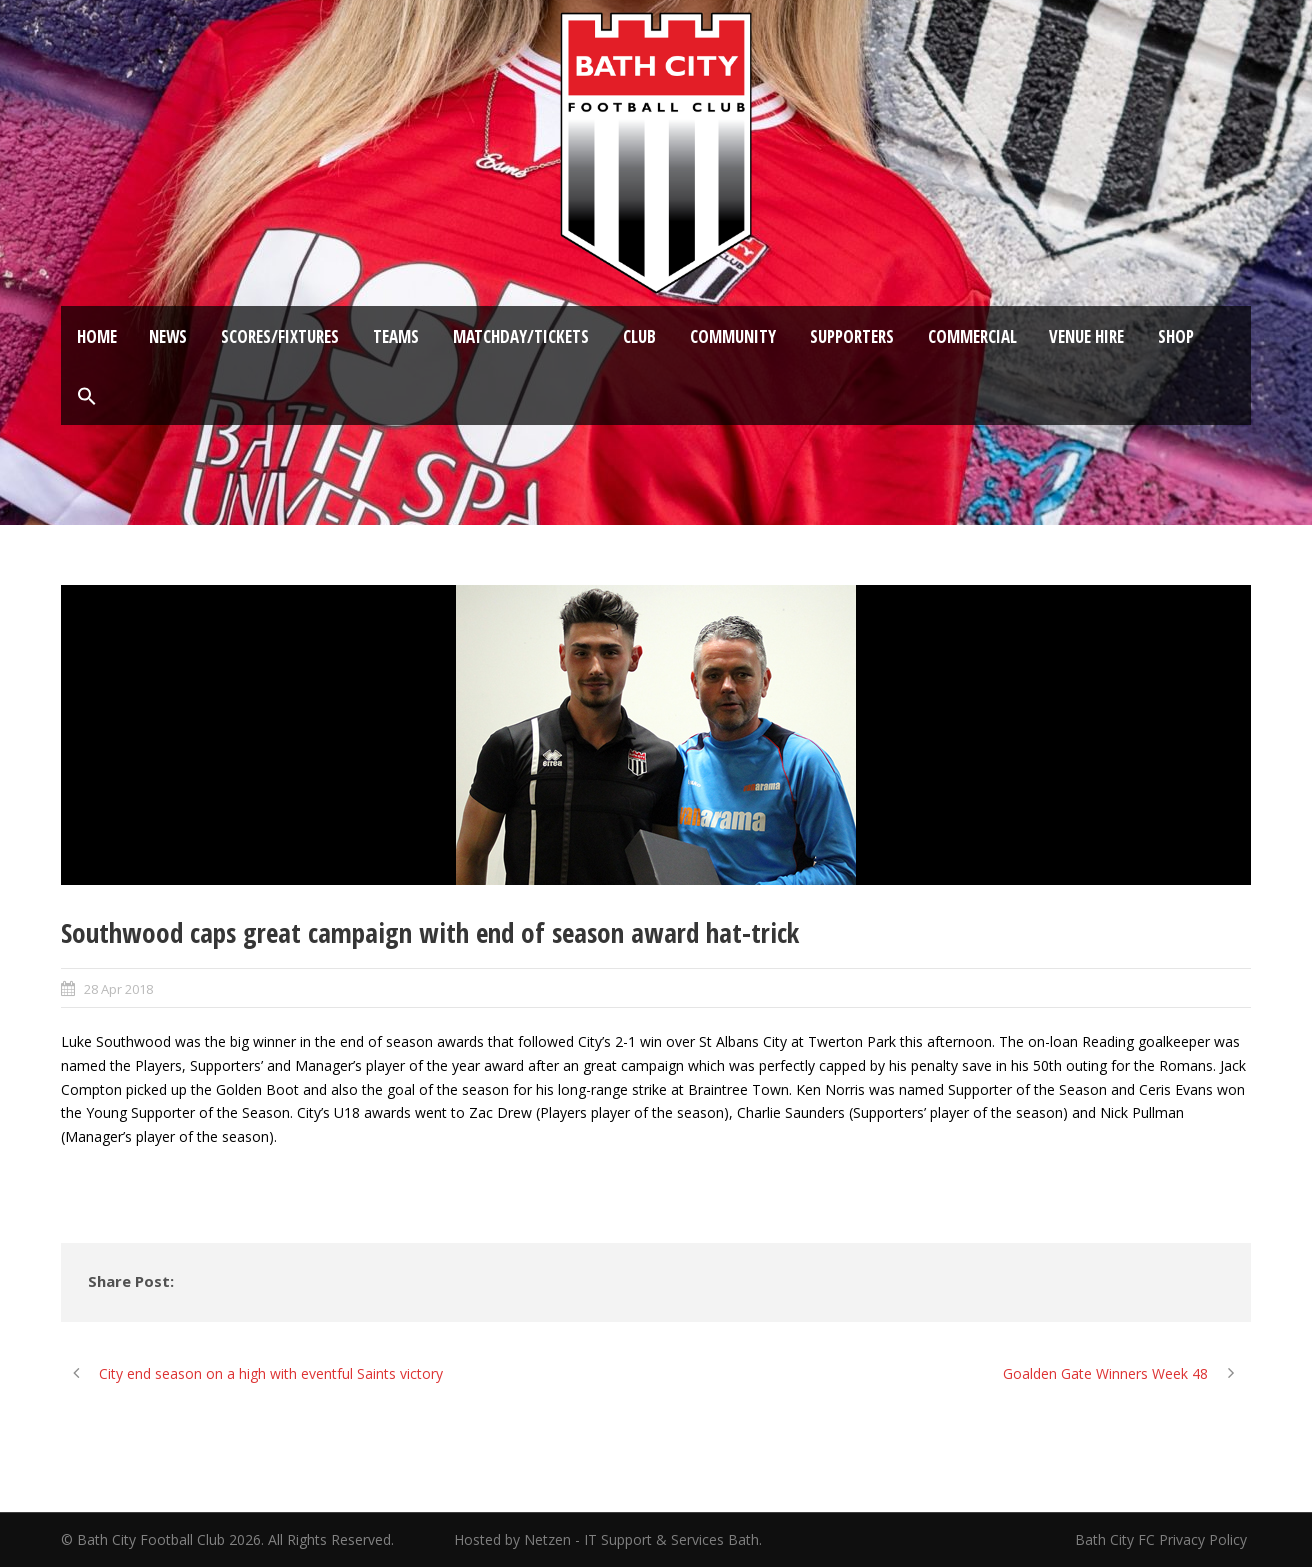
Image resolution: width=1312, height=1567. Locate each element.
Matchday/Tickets (521, 336)
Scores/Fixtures (280, 336)
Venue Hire (1086, 336)
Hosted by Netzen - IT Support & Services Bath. (608, 1539)
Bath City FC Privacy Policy (1163, 1539)
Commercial (972, 336)
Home (97, 336)
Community (733, 336)
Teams (396, 336)
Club (639, 336)
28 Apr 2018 (118, 989)
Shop (1176, 336)
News (168, 336)
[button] (87, 397)
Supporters (852, 336)
